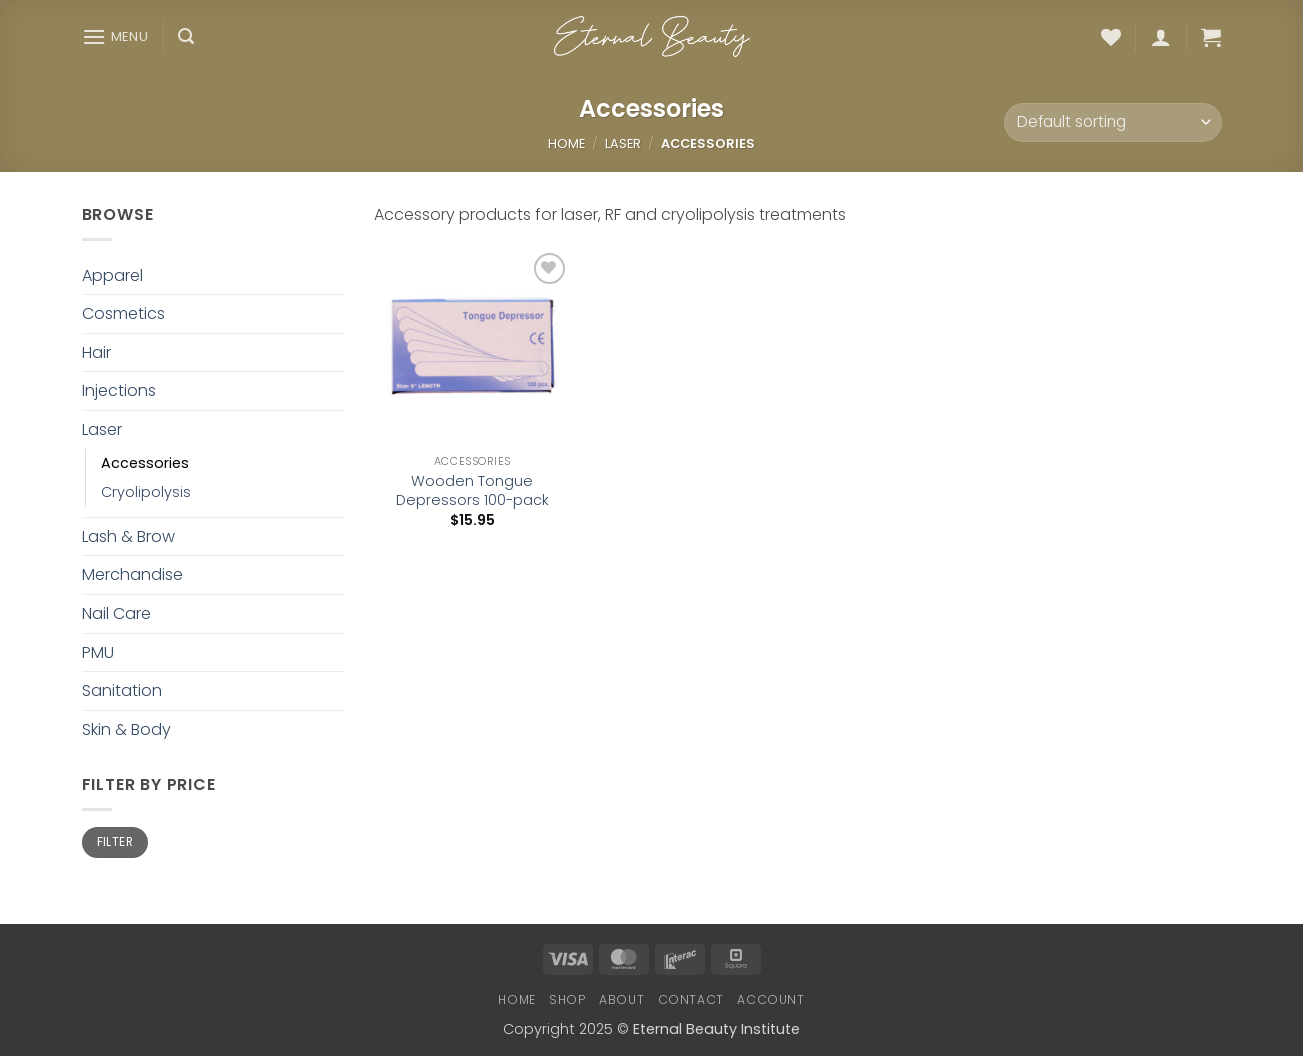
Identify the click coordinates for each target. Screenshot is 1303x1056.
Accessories (145, 463)
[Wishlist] (1111, 37)
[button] (115, 36)
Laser (623, 143)
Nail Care (116, 613)
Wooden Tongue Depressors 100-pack (472, 490)
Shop (567, 999)
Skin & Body (126, 729)
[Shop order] (1112, 122)
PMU (98, 652)
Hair (96, 352)
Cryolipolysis (146, 492)
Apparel (112, 275)
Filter (115, 842)
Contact (691, 999)
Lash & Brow (128, 536)
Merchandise (132, 574)
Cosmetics (123, 313)
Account (770, 999)
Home (566, 143)
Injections (119, 390)
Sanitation (122, 690)
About (621, 999)
